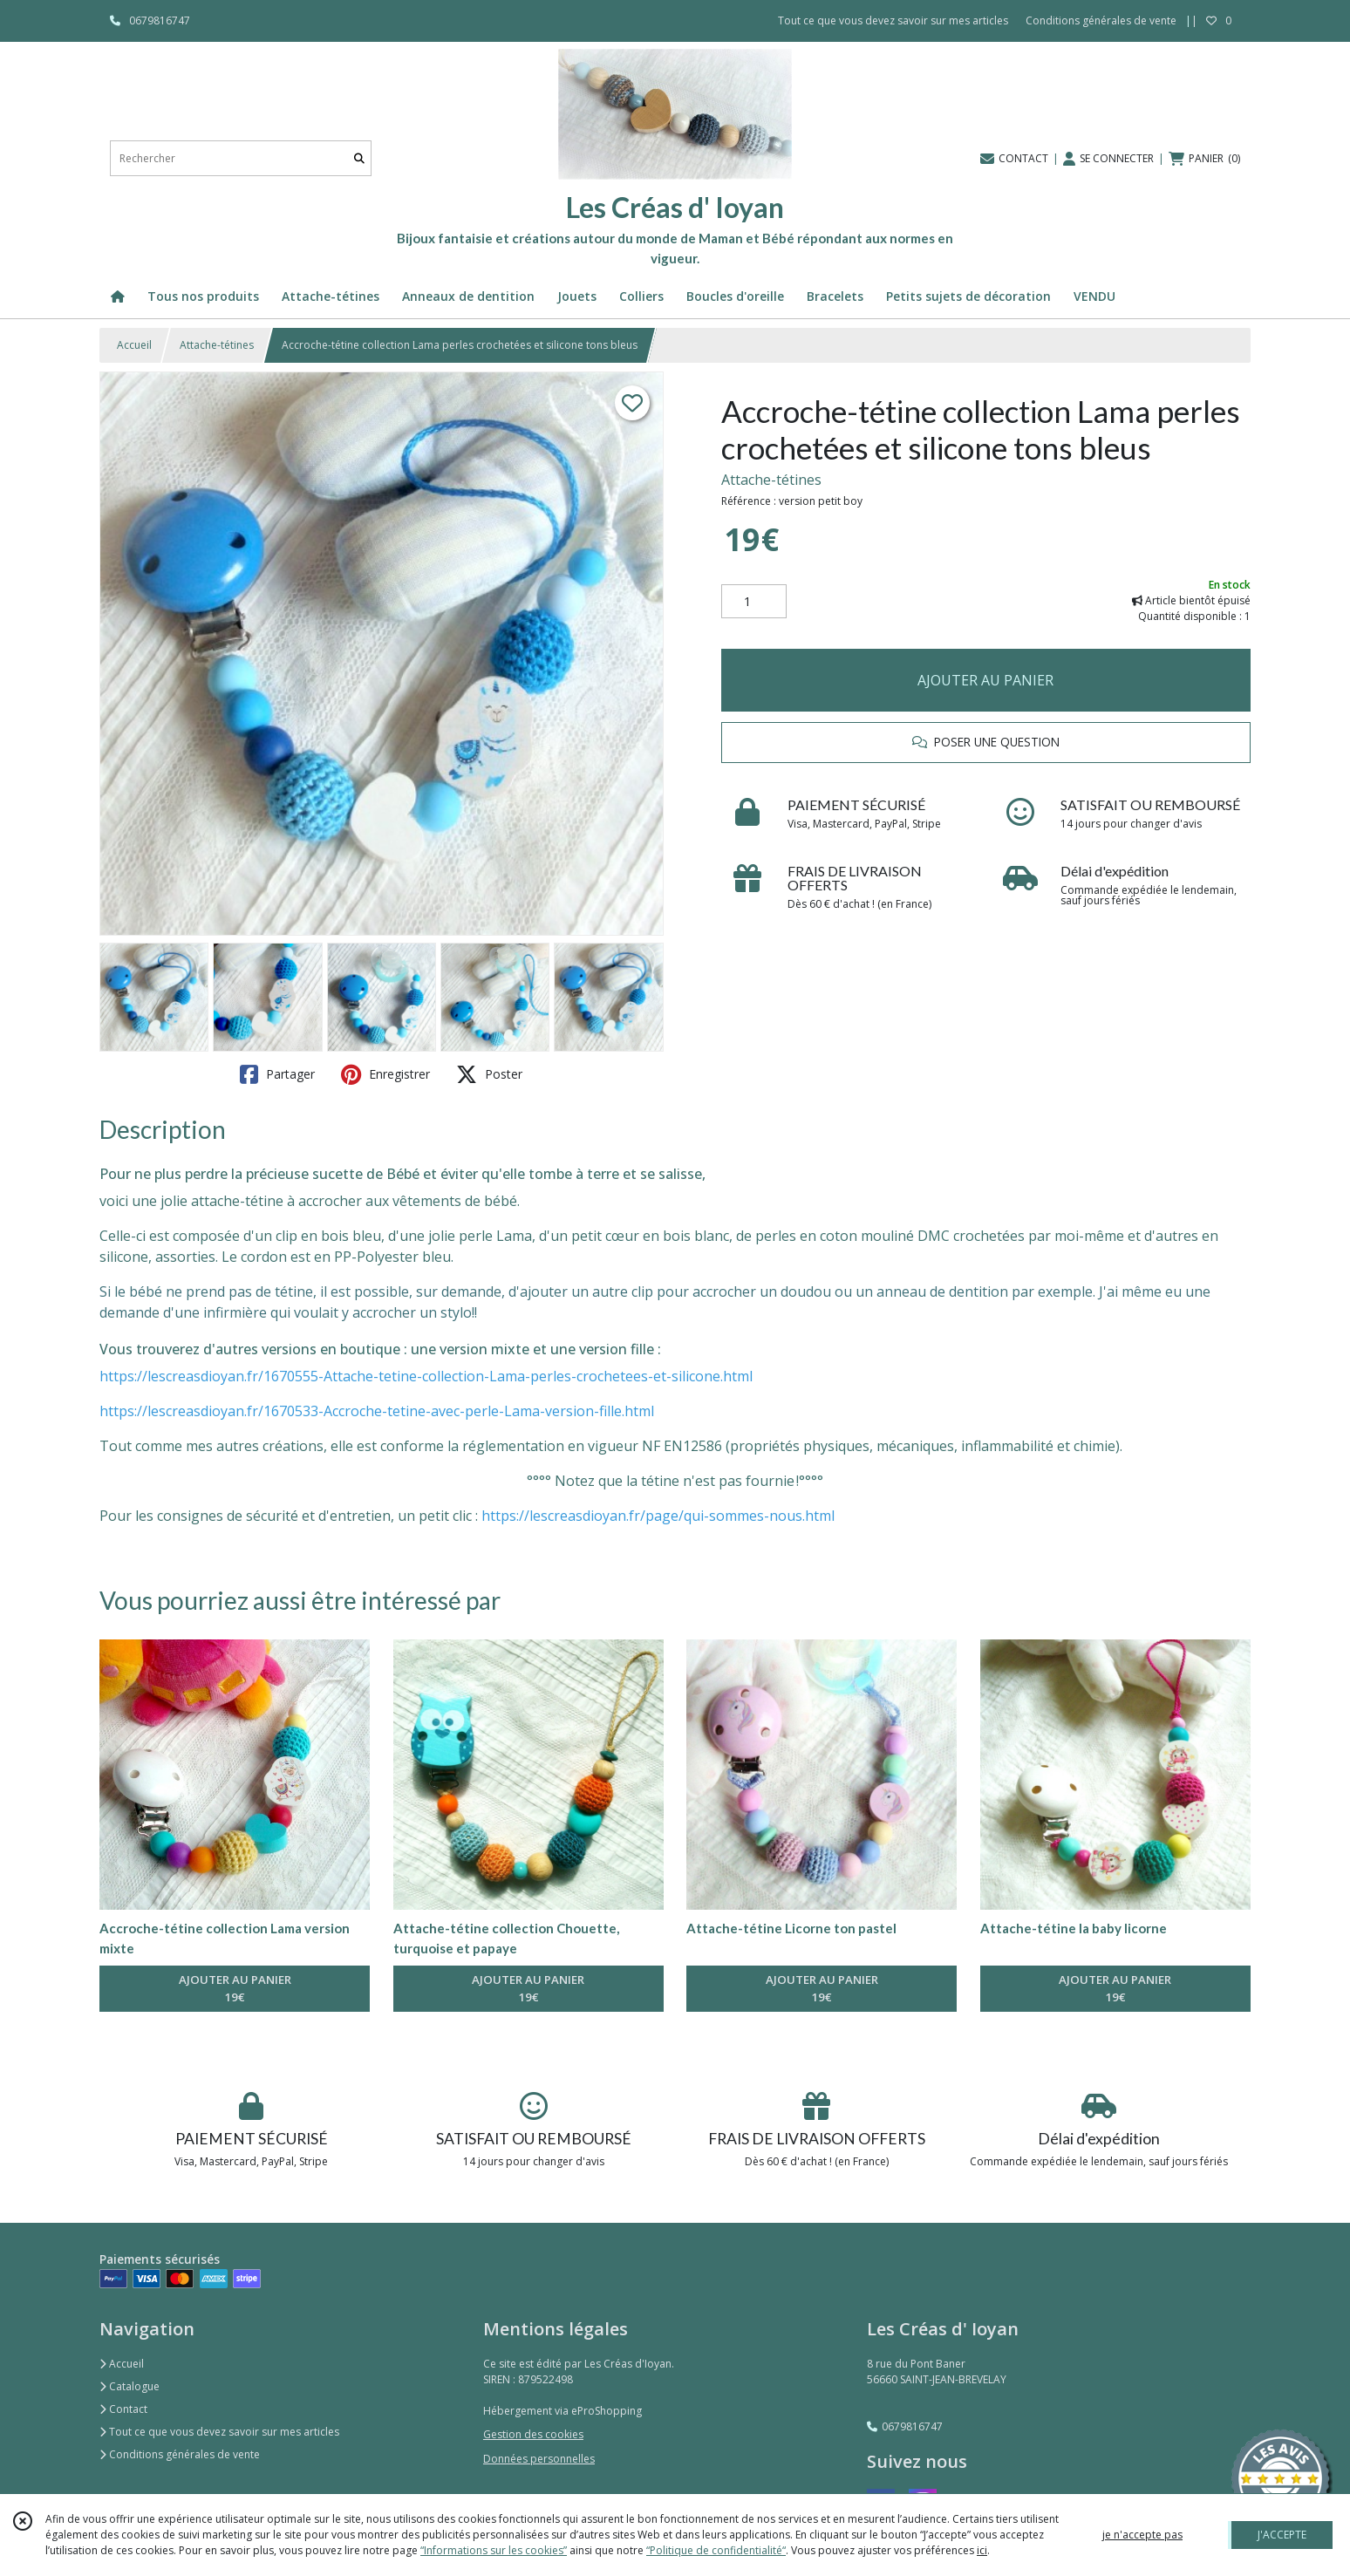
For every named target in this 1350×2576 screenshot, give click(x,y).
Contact (123, 2409)
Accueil (134, 344)
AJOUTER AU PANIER (985, 680)
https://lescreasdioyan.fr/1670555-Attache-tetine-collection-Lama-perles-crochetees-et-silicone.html (426, 1376)
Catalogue (129, 2386)
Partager (277, 1074)
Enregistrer (385, 1074)
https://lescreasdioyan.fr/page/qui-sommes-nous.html (658, 1515)
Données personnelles (539, 2458)
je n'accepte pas (1142, 2534)
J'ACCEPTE (1282, 2534)
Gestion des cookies (533, 2434)
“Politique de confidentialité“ (716, 2550)
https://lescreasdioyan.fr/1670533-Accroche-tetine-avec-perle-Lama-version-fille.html (376, 1411)
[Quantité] (754, 601)
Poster (489, 1074)
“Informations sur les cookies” (493, 2550)
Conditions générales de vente (179, 2454)
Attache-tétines (217, 344)
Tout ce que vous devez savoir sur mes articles (219, 2431)
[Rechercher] (359, 158)
